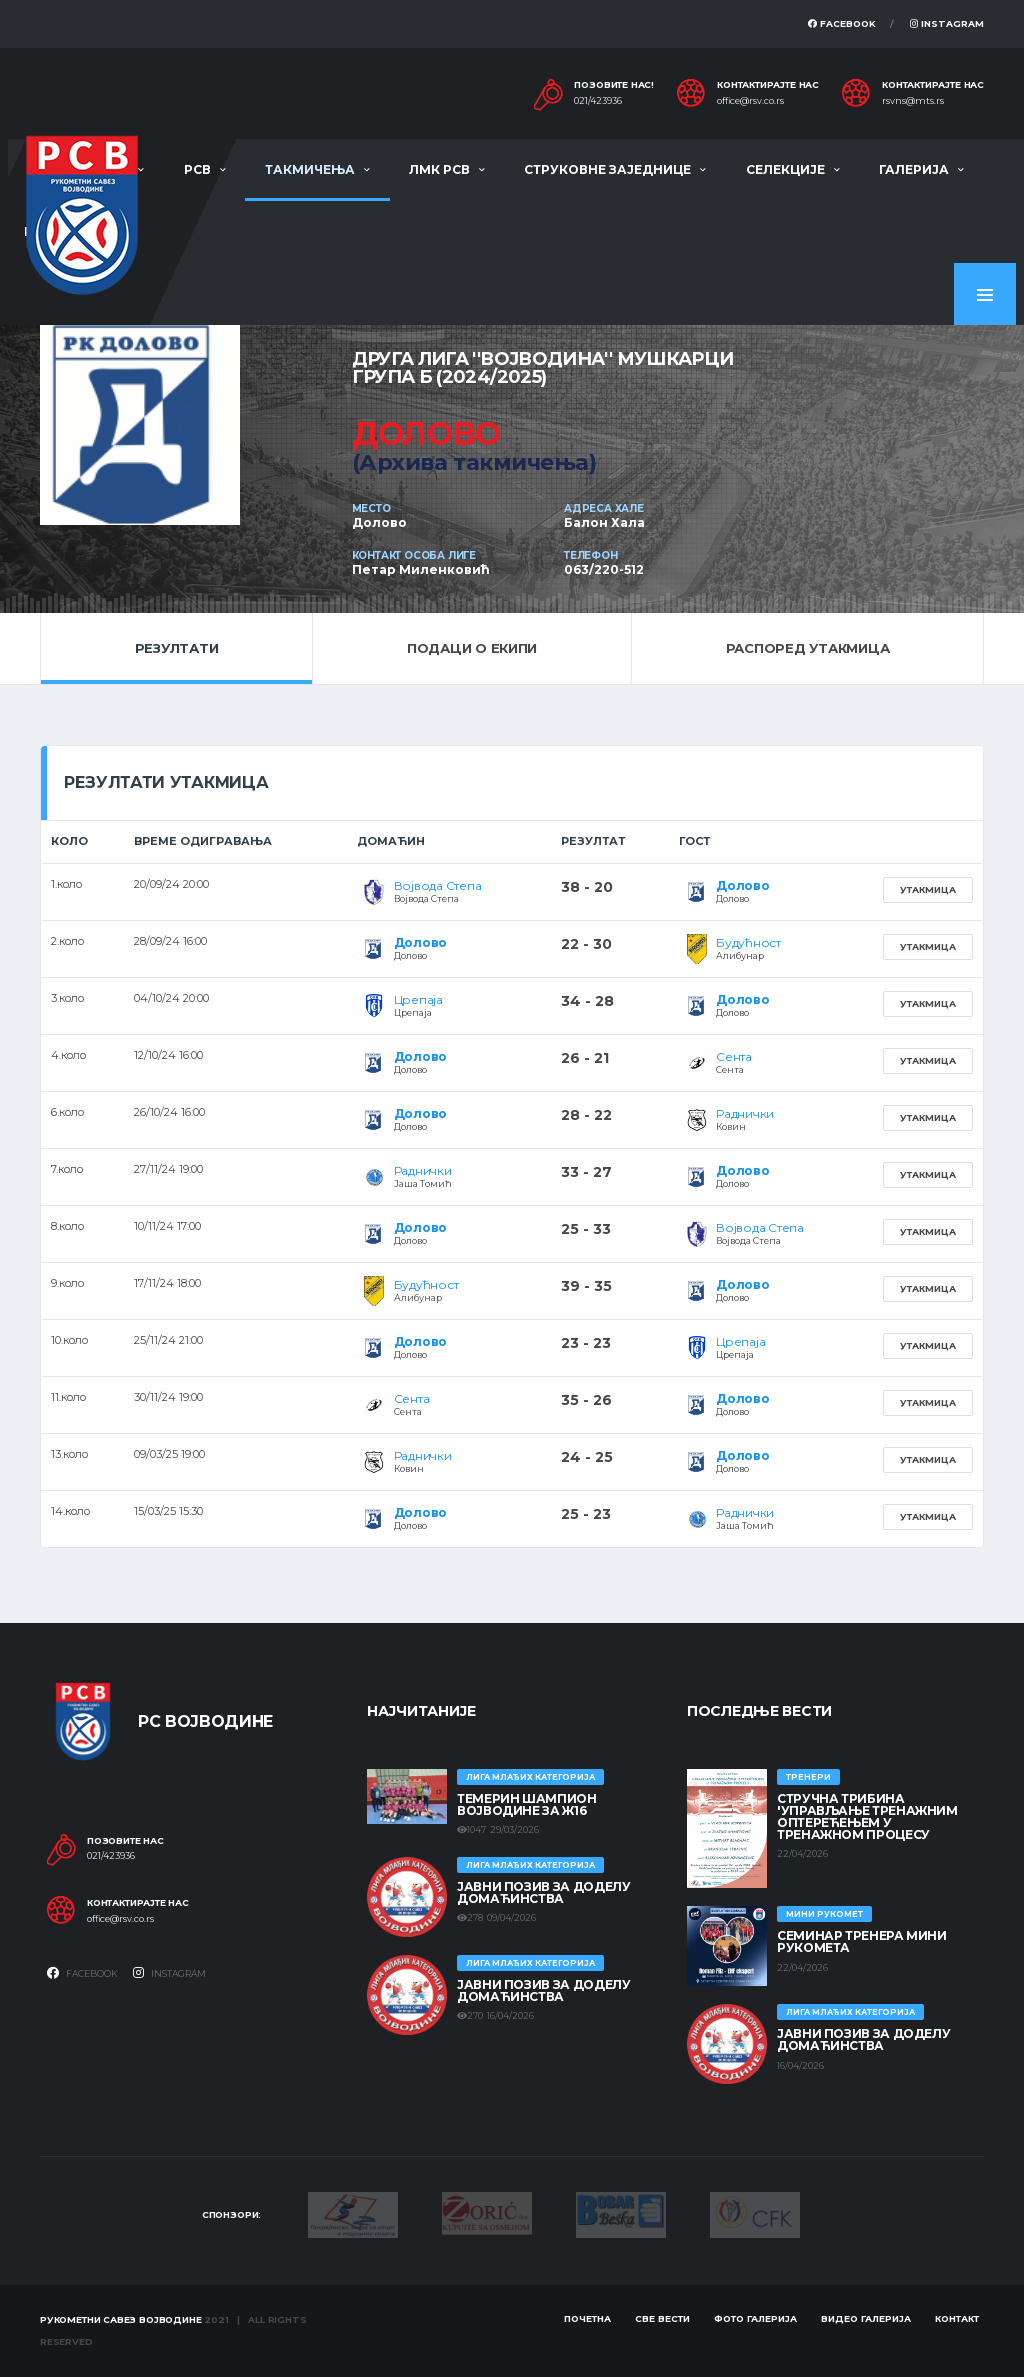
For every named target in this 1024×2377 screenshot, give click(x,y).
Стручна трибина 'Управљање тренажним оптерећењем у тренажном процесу (867, 1816)
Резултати (177, 648)
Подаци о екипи (472, 648)
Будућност (748, 942)
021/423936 (598, 101)
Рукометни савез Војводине (121, 2319)
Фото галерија (755, 2318)
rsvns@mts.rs (913, 101)
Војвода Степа (438, 885)
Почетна (587, 2318)
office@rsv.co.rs (750, 101)
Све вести (662, 2318)
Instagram (947, 23)
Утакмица (928, 889)
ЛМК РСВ (439, 169)
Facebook (842, 23)
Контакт (957, 2318)
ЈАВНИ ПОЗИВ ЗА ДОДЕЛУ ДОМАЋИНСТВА (543, 1892)
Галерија (914, 169)
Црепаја (418, 999)
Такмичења (310, 169)
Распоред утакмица (808, 648)
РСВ (197, 169)
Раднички (745, 1113)
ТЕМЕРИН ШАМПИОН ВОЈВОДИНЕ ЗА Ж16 (527, 1804)
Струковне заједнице (607, 169)
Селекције (785, 169)
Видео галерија (866, 2318)
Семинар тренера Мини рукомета (862, 1941)
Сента (734, 1056)
